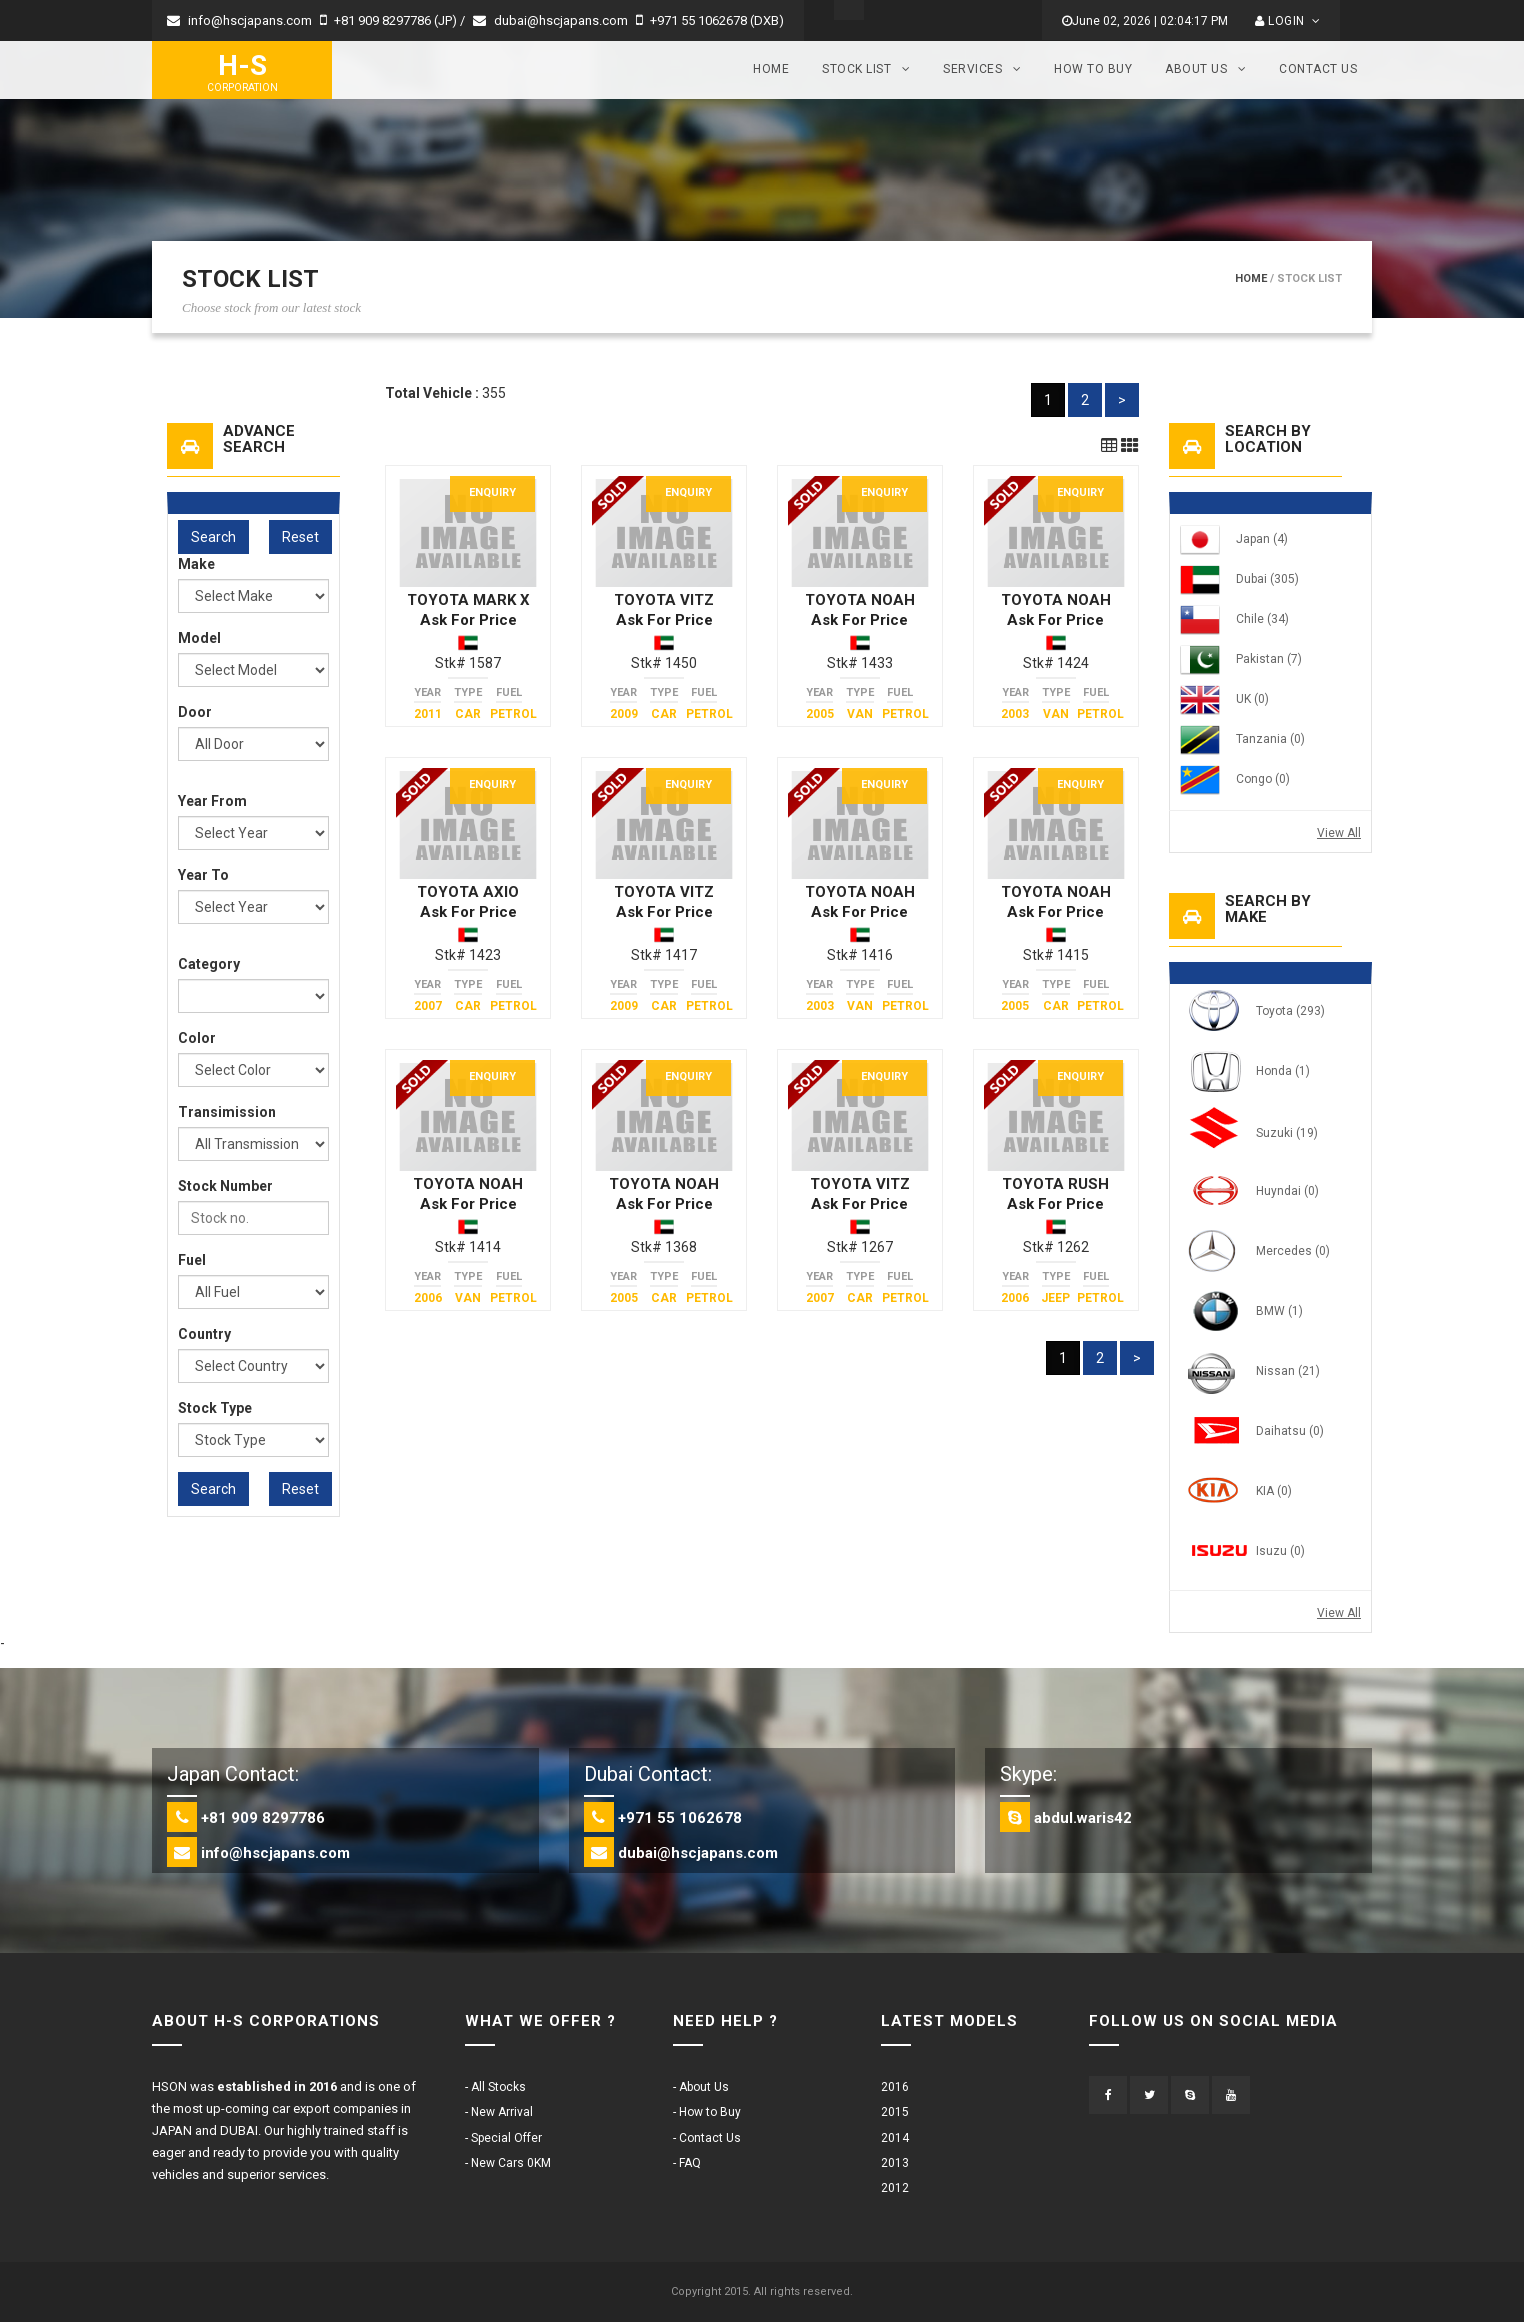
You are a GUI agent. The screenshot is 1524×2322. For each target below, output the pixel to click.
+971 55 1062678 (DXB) (710, 20)
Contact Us (1318, 69)
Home (771, 69)
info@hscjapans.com (239, 20)
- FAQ (687, 2163)
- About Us (701, 2087)
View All (1339, 833)
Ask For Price (468, 620)
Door (195, 712)
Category (209, 964)
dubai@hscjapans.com (550, 20)
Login (1287, 21)
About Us (1205, 69)
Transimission (227, 1112)
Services (982, 69)
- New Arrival (499, 2112)
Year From (212, 801)
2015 (895, 2112)
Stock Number (225, 1186)
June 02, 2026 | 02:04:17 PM (1145, 21)
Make (196, 564)
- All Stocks (495, 2087)
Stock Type (215, 1408)
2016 (895, 2087)
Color (197, 1038)
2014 (895, 2138)
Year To (203, 875)
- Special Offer (503, 2138)
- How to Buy (707, 2112)
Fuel (192, 1260)
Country (204, 1334)
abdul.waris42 (1083, 1818)
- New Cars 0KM (508, 2163)
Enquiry (492, 492)
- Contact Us (707, 2138)
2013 (895, 2163)
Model (199, 638)
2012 (895, 2188)
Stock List (866, 69)
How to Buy (1093, 69)
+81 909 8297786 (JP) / (394, 20)
